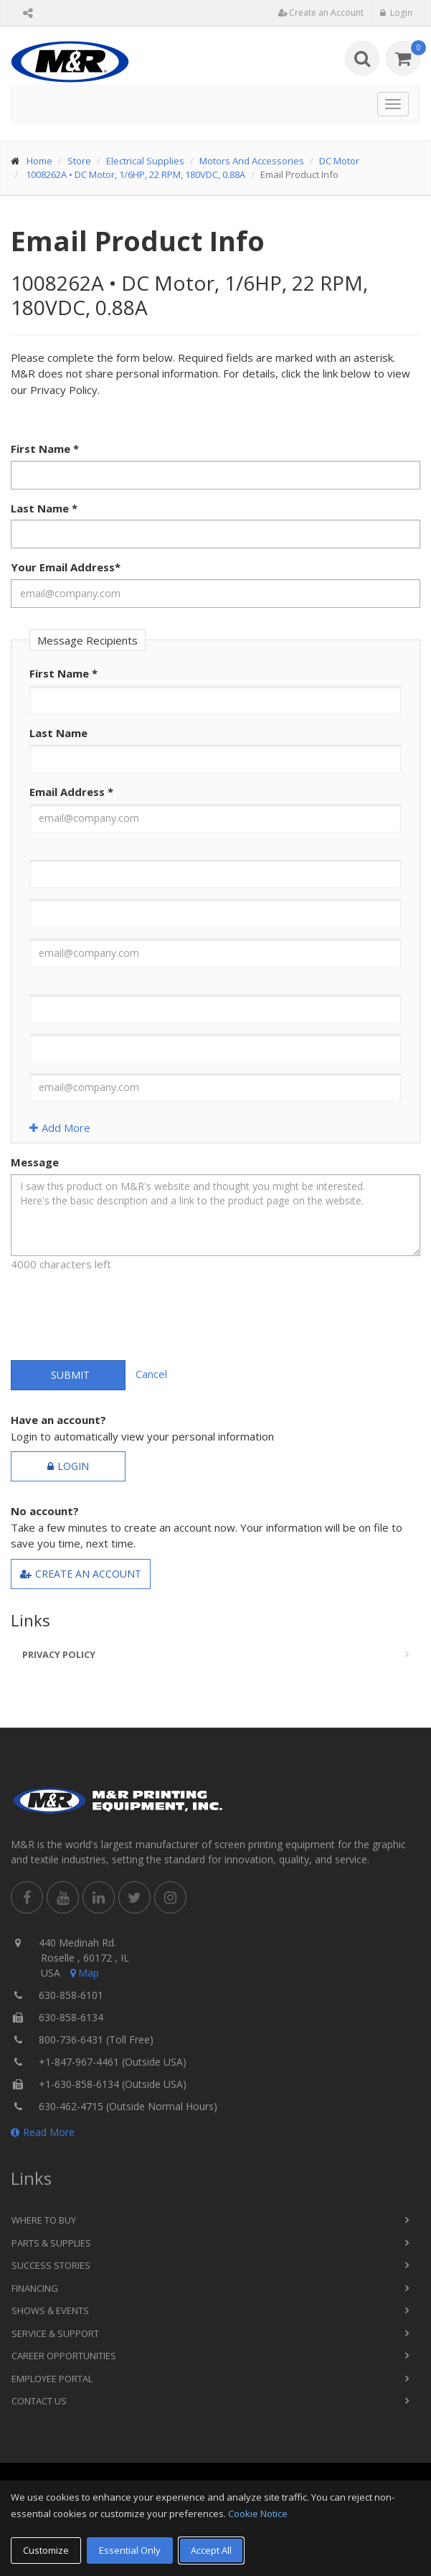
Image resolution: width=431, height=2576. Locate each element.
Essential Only (130, 2550)
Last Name (44, 508)
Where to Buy (43, 2220)
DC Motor (339, 160)
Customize (46, 2550)
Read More (43, 2132)
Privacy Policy (58, 1654)
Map (83, 1973)
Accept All (211, 2550)
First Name (45, 448)
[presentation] (120, 1311)
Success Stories (50, 2265)
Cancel (151, 1374)
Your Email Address (65, 567)
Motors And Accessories (251, 160)
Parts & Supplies (51, 2243)
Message (35, 1162)
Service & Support (55, 2333)
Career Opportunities (63, 2355)
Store (79, 160)
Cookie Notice (258, 2513)
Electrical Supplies (145, 160)
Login (68, 1466)
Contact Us (39, 2400)
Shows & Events (50, 2310)
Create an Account (80, 1573)
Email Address (71, 791)
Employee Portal (52, 2378)
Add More (59, 1127)
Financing (34, 2288)
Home (39, 160)
